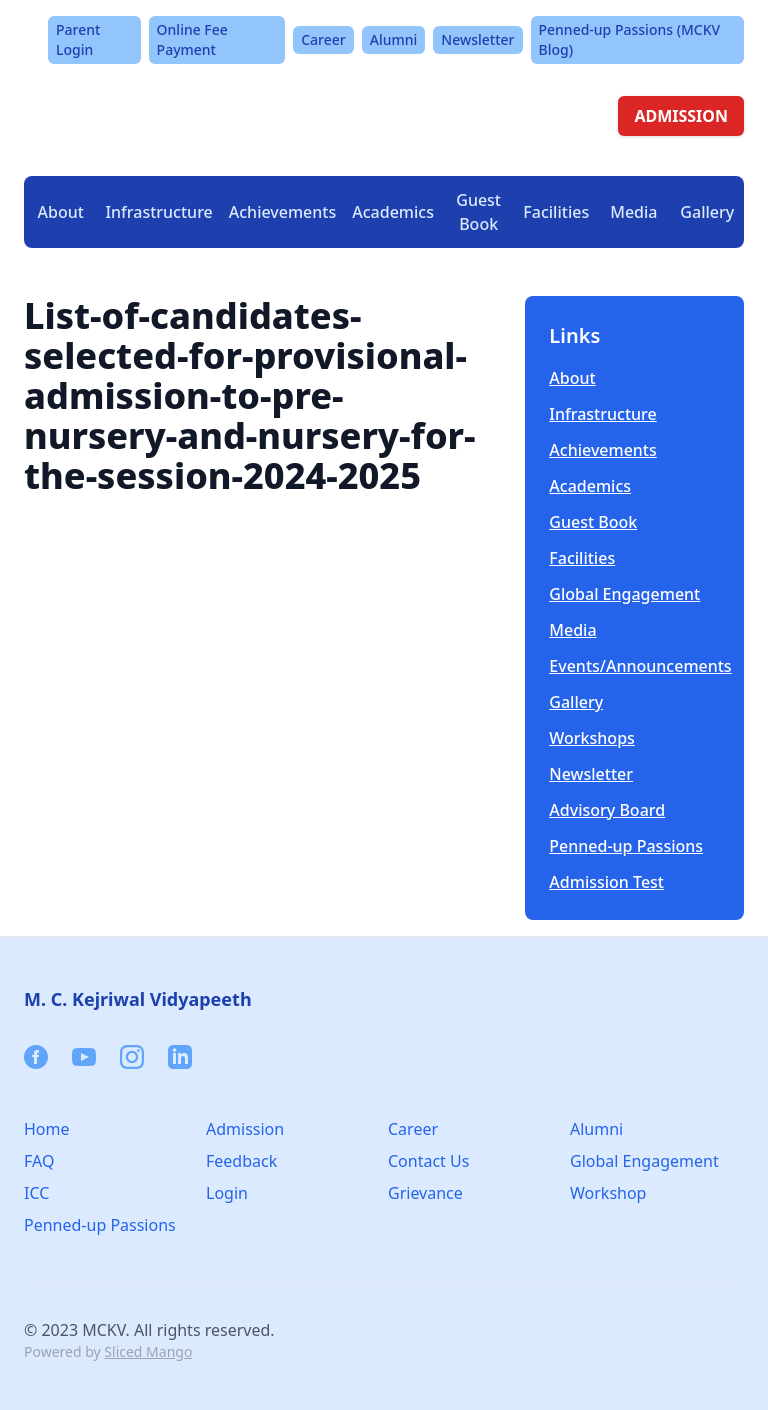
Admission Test (606, 882)
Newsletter (477, 39)
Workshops (592, 738)
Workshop (608, 1193)
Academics (590, 486)
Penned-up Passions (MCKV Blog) (630, 39)
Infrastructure (602, 414)
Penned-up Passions (626, 846)
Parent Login (78, 39)
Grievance (425, 1193)
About (572, 378)
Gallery (707, 212)
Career (323, 39)
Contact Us (428, 1161)
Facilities (582, 558)
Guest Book (478, 212)
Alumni (394, 39)
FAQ (39, 1161)
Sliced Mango (148, 1351)
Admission (245, 1129)
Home (47, 1129)
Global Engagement (624, 594)
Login (227, 1193)
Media (572, 630)
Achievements (282, 212)
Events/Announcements (634, 666)
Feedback (241, 1161)
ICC (36, 1193)
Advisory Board (607, 810)
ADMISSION (681, 116)
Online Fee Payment (192, 39)
